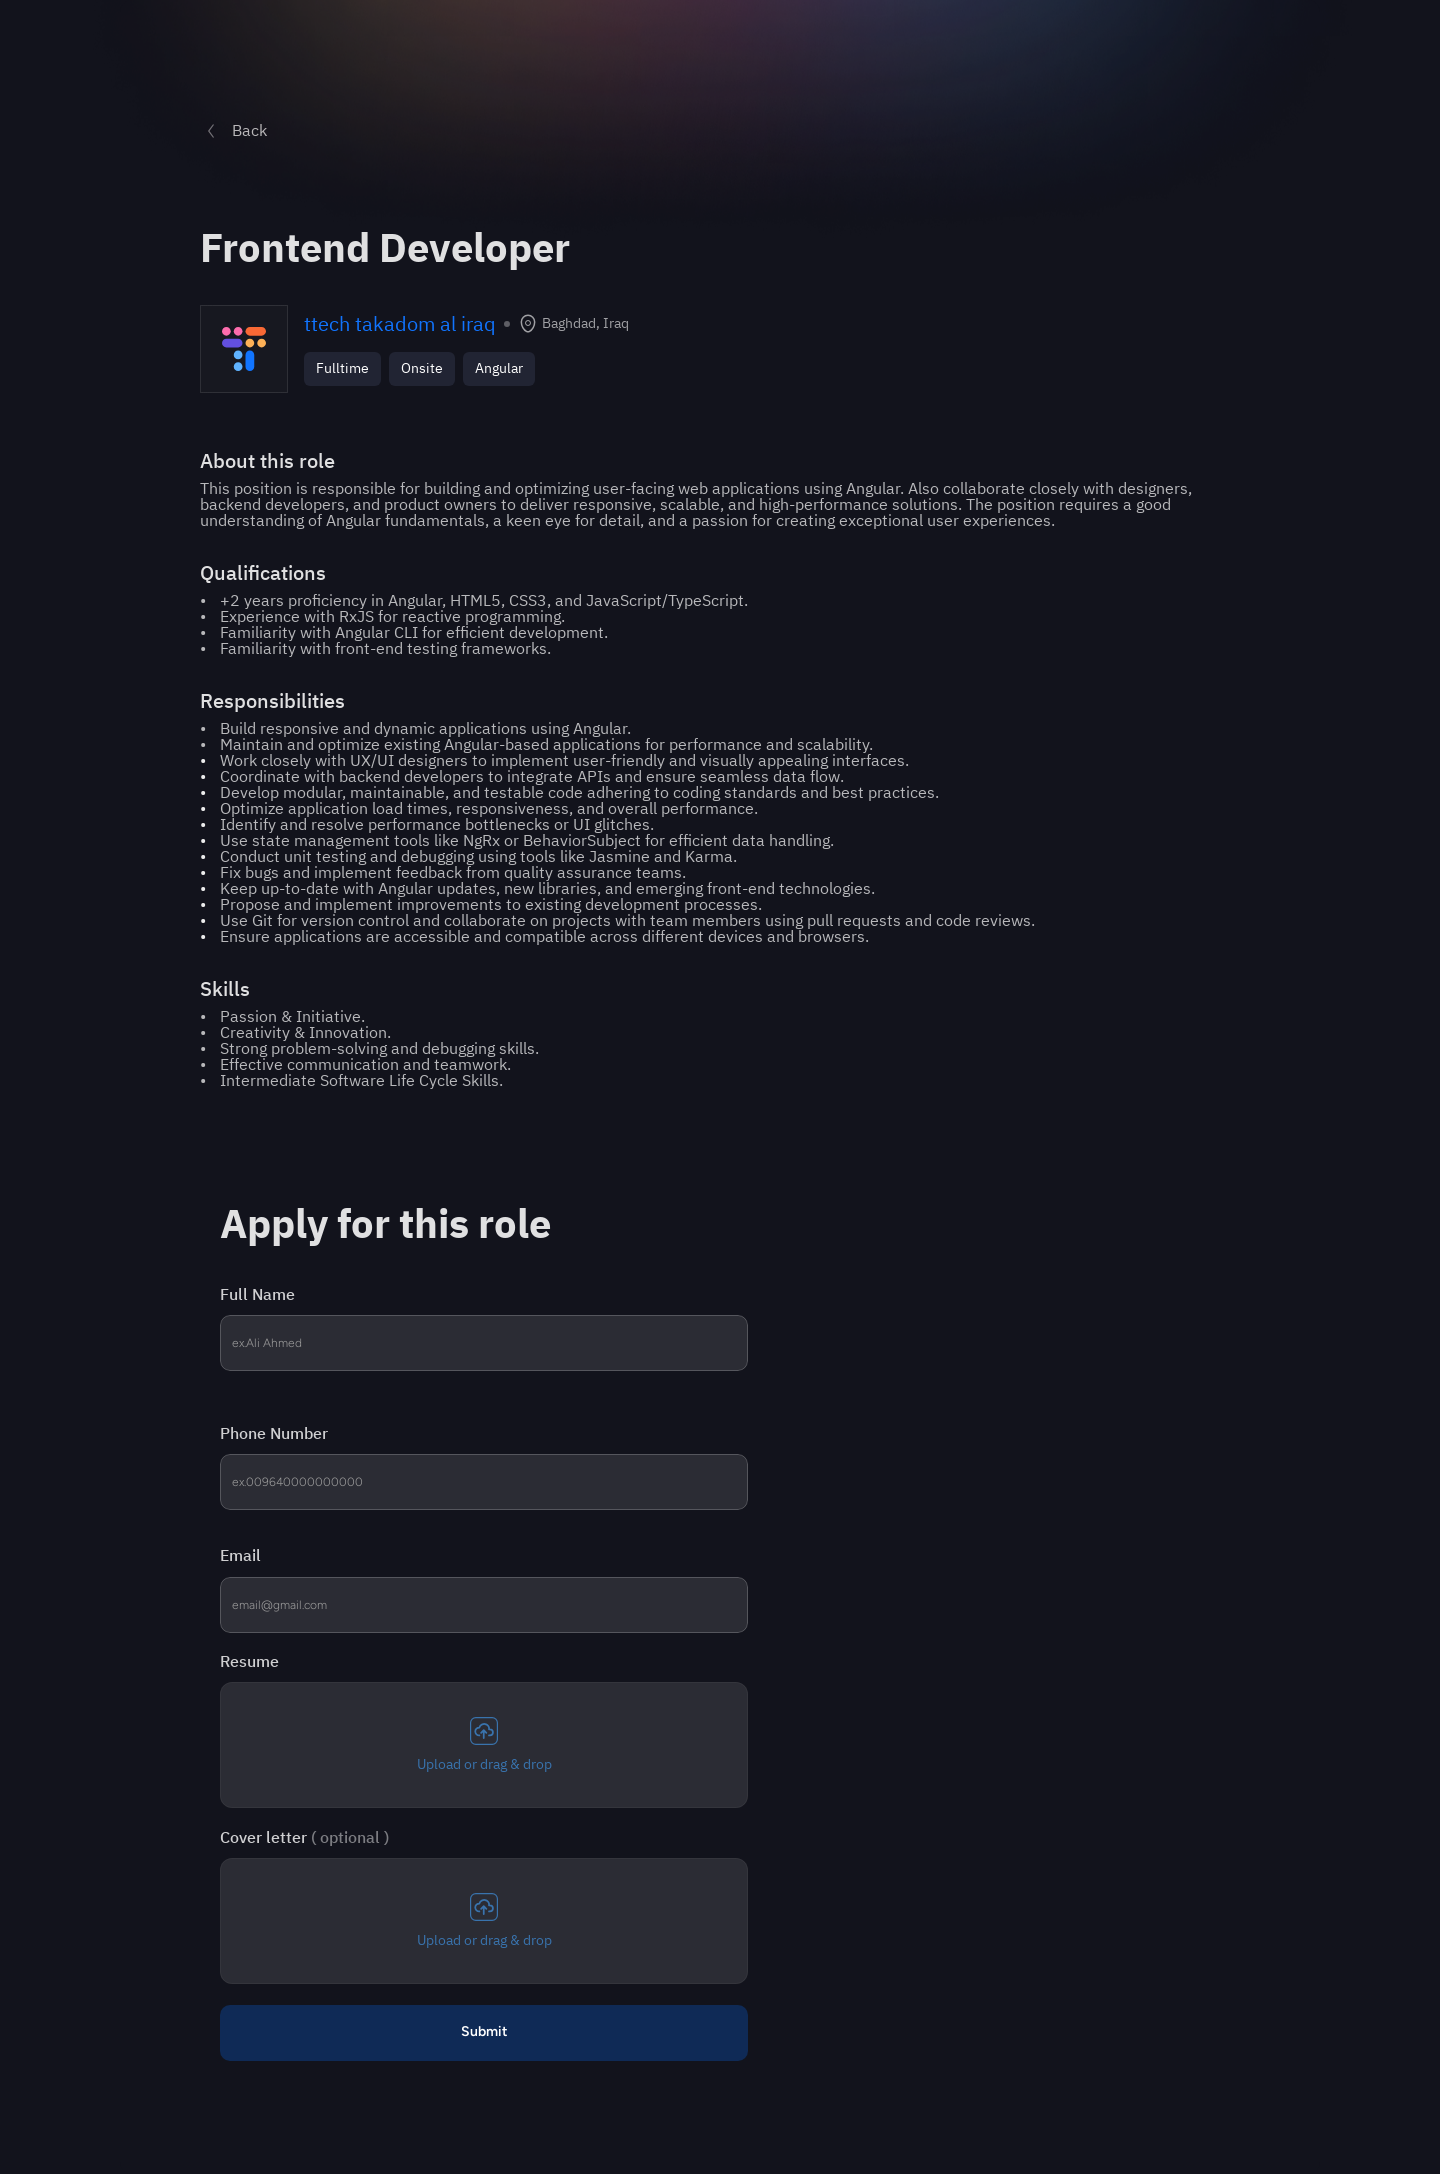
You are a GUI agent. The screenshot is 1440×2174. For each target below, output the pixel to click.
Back (249, 131)
